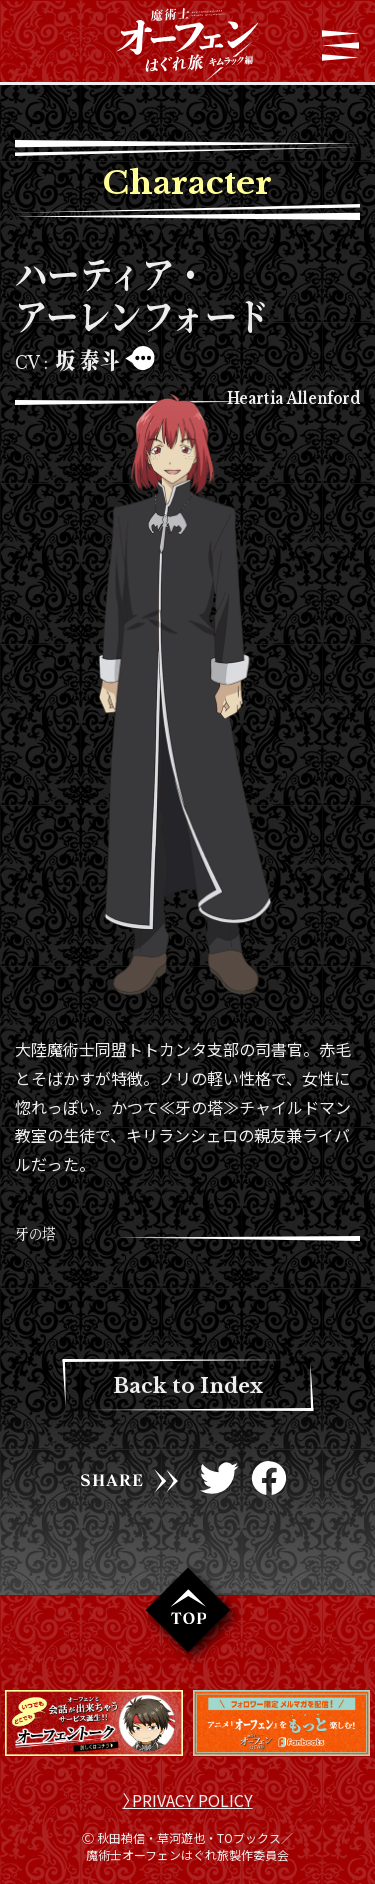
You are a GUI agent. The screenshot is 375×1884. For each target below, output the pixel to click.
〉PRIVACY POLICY (188, 1800)
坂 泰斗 (88, 359)
